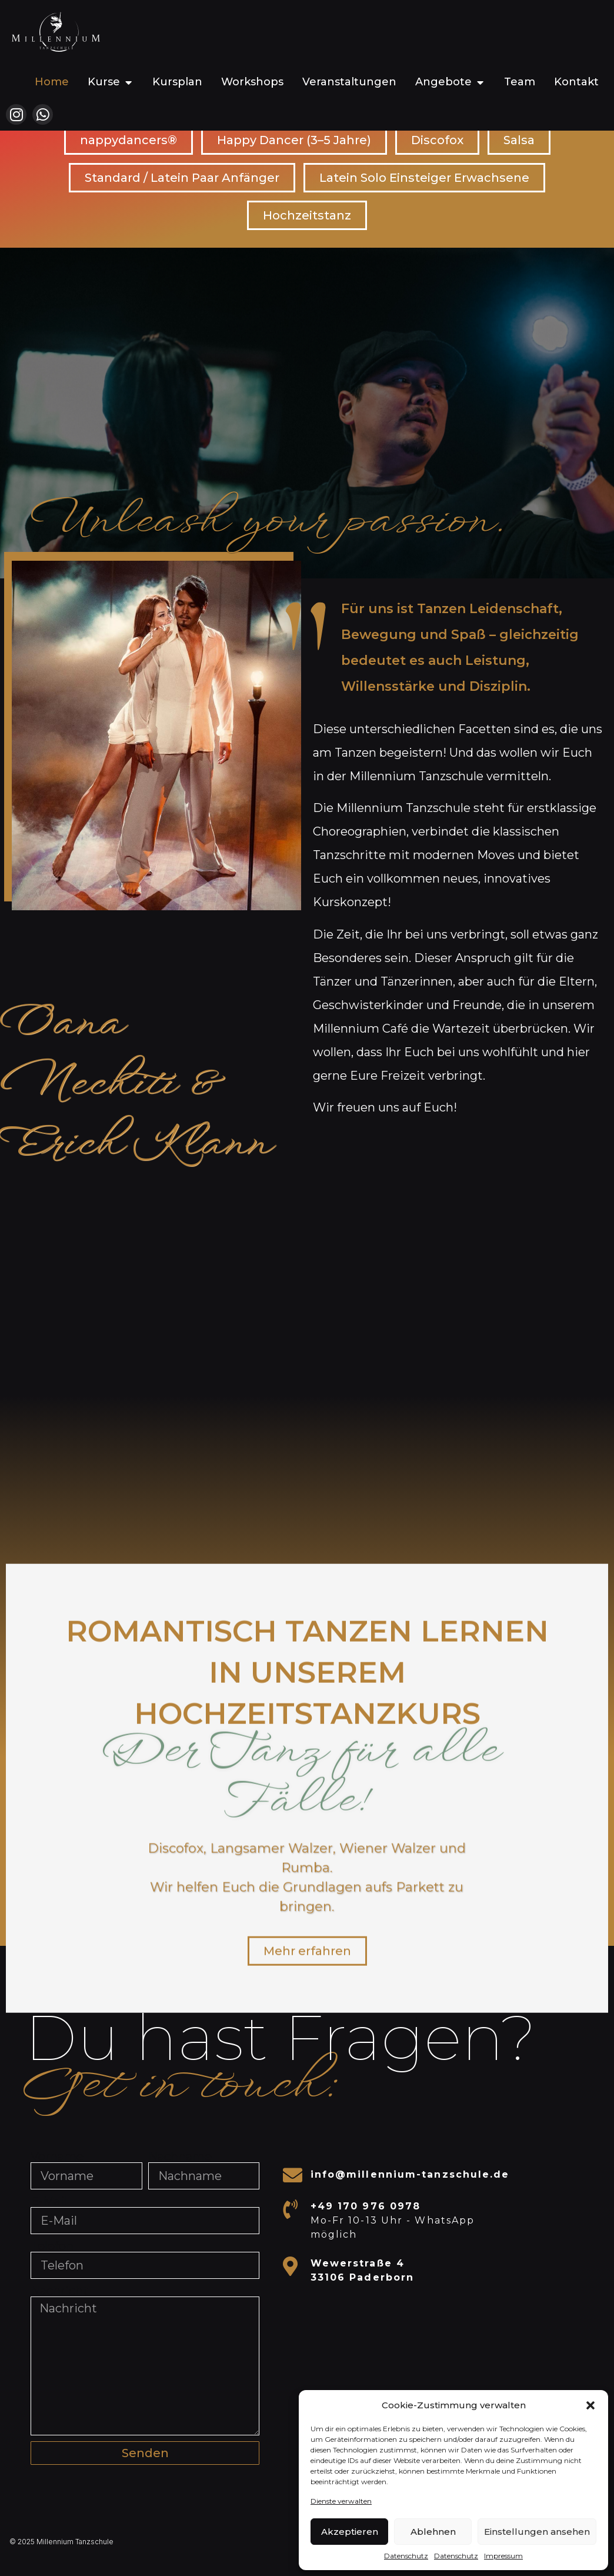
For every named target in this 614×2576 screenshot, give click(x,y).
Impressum (503, 2555)
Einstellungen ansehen (537, 2531)
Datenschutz (406, 2555)
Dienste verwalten (341, 2501)
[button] (590, 2405)
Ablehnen (433, 2531)
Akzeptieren (349, 2531)
